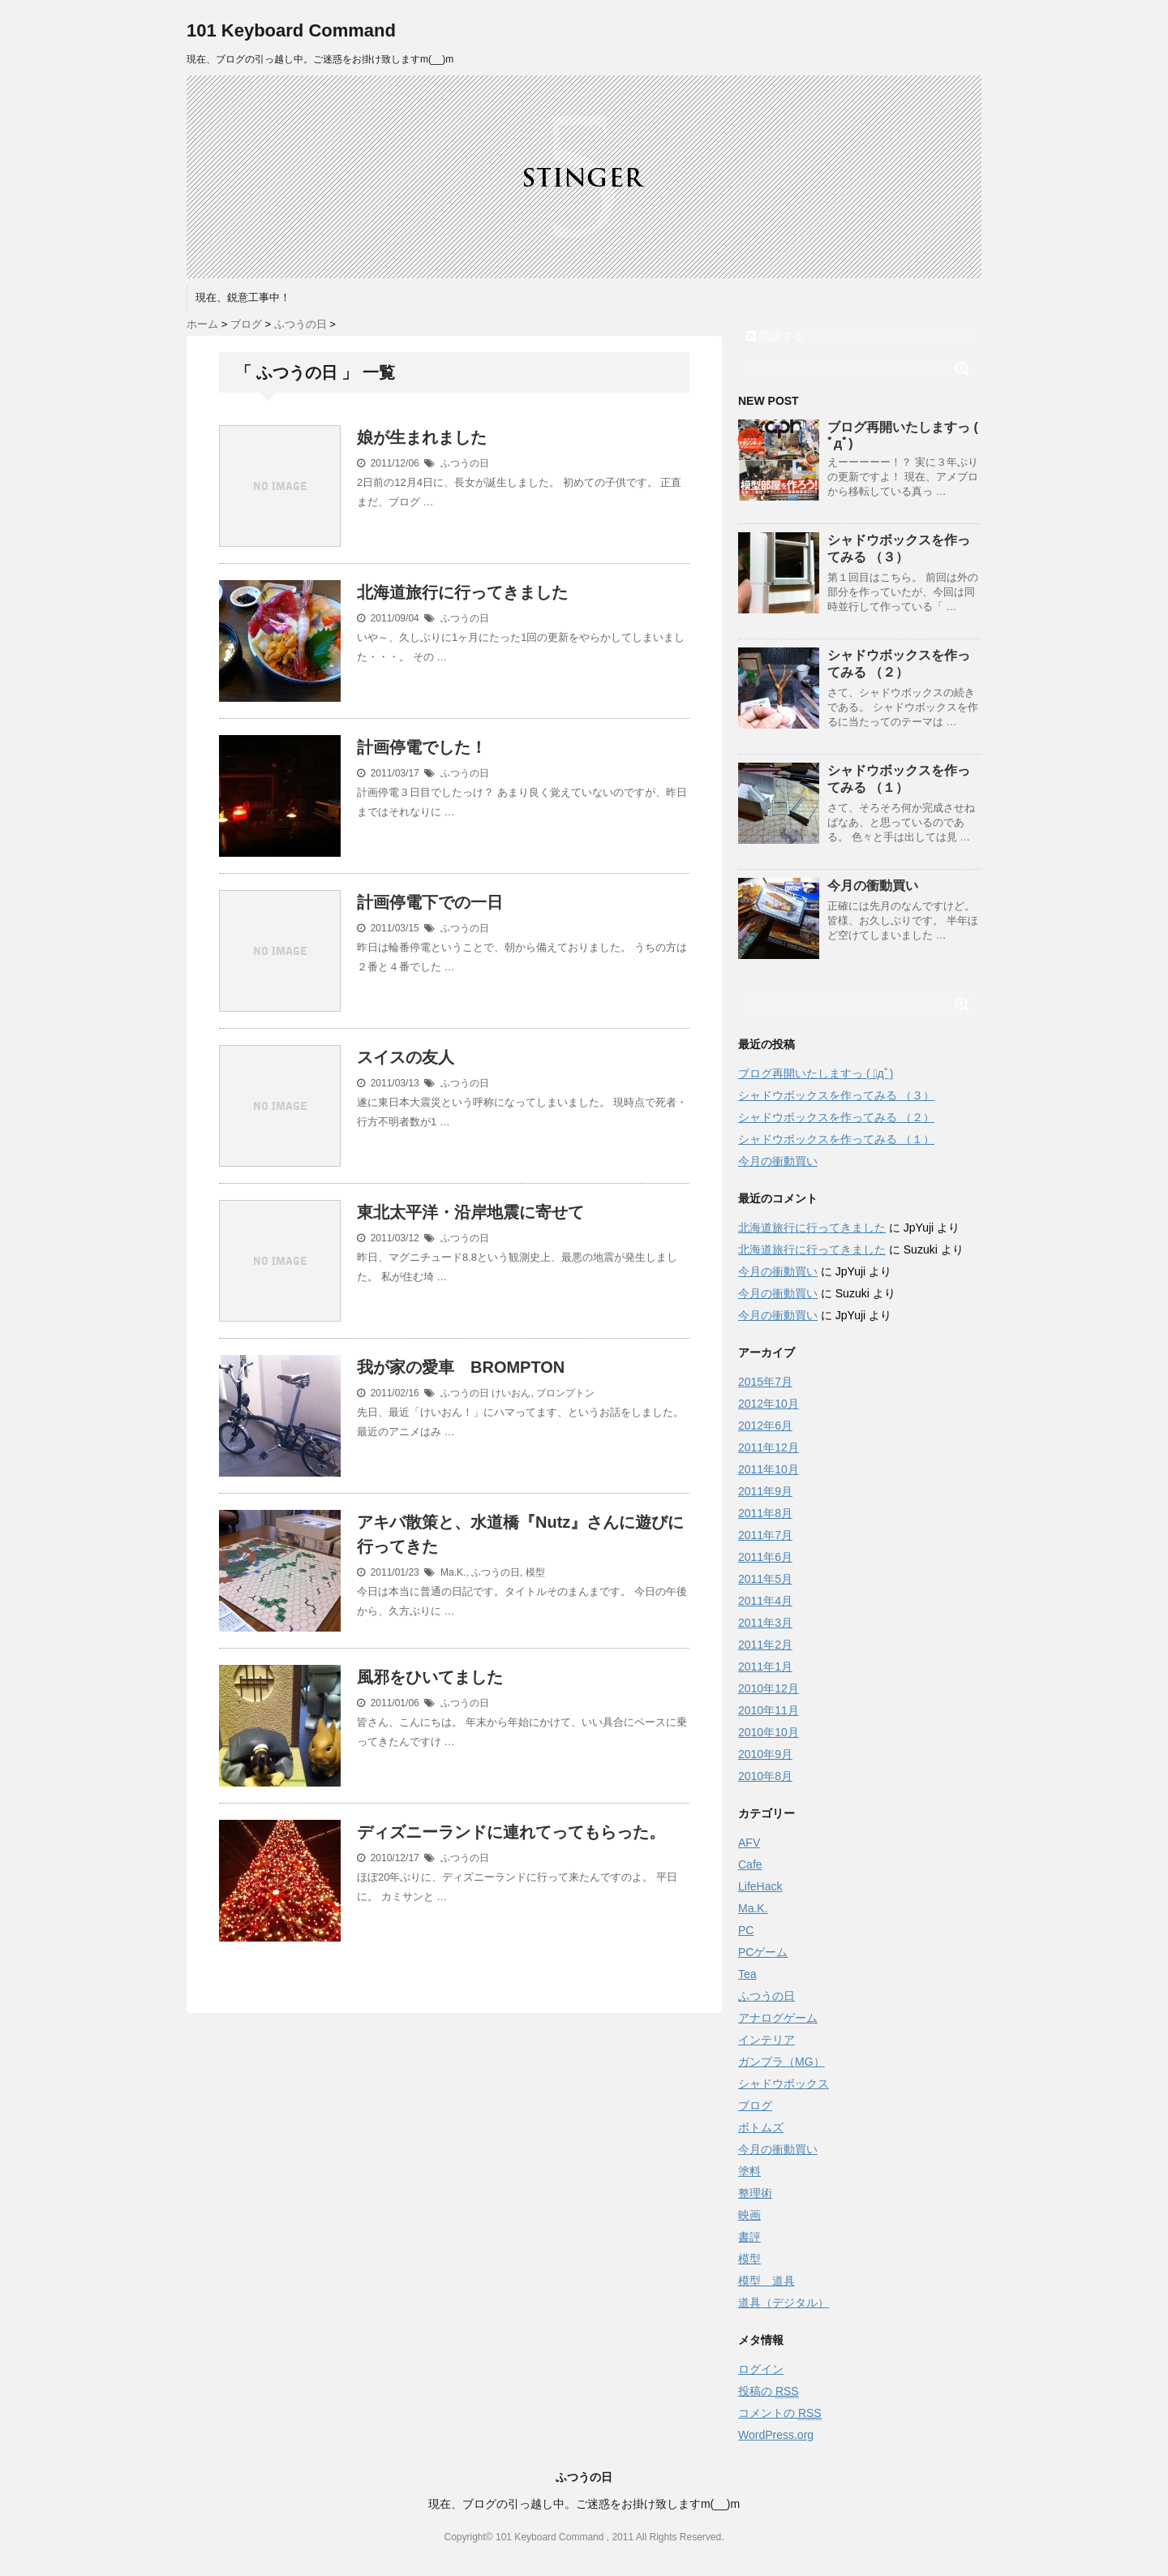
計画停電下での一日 (430, 902)
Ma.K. (453, 1572)
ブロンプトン (565, 1393)
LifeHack (760, 1886)
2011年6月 (765, 1556)
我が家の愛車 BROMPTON (461, 1367)
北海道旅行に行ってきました (462, 592)
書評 (749, 2236)
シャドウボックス (783, 2083)
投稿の (768, 2391)
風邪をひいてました (430, 1677)
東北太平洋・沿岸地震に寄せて (470, 1212)
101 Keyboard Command (291, 30)
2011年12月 (768, 1447)
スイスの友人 (405, 1057)
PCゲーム (763, 1952)
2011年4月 (765, 1600)
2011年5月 (765, 1578)
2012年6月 (765, 1425)
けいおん (511, 1393)
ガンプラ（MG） (781, 2061)
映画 (749, 2214)
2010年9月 (765, 1754)
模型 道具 (766, 2280)
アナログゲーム (778, 2017)
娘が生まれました (422, 437)
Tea (747, 1973)
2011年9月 (765, 1491)
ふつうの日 (464, 463)
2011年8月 (765, 1513)
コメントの (780, 2413)
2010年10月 (768, 1732)
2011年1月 (765, 1666)
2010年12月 (768, 1688)
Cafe (750, 1864)
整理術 (755, 2193)
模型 (535, 1572)
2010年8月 (765, 1776)
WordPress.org (776, 2434)
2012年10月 (768, 1403)
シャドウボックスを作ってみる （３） (836, 1095)
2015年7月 (765, 1381)
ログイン (761, 2369)
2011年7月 (765, 1535)
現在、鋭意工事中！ (242, 297)
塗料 (749, 2171)
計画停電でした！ (422, 747)
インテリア (766, 2039)
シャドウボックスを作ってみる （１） (836, 1139)
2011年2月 (765, 1644)
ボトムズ (761, 2127)
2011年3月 (765, 1622)
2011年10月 (768, 1469)
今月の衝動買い (872, 885)
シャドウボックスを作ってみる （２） (836, 1117)
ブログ (755, 2105)
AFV (749, 1842)
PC (746, 1930)
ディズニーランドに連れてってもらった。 (511, 1832)
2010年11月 (768, 1710)
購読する (775, 335)
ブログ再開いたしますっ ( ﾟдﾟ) (815, 1073)
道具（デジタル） (783, 2302)
